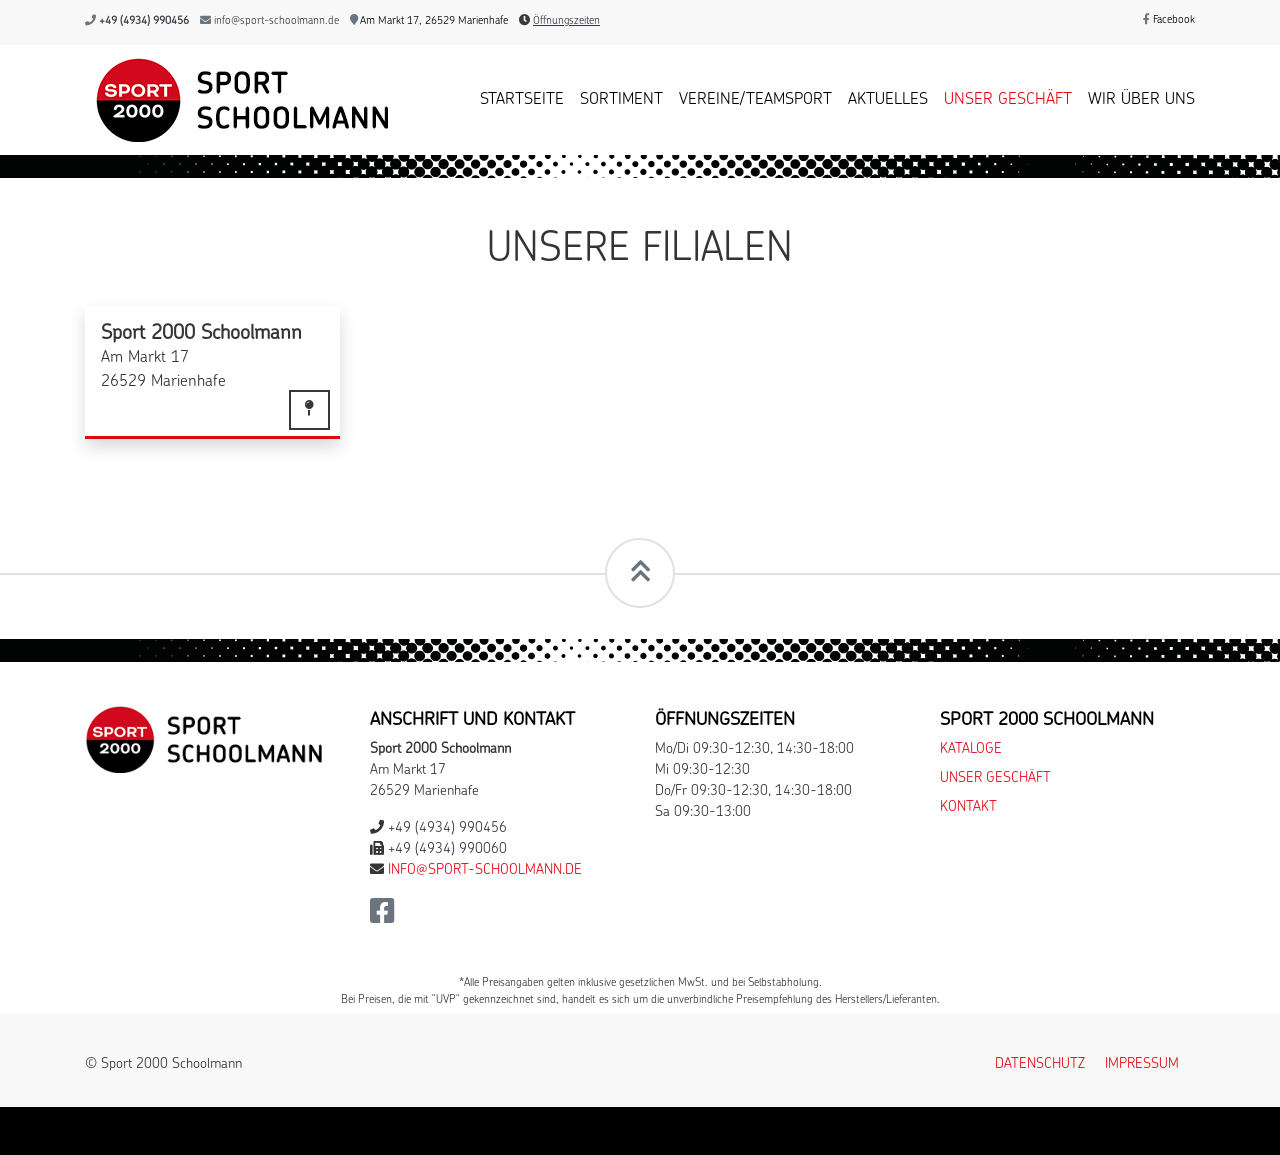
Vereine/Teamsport (755, 100)
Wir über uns (1141, 100)
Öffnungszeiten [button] (566, 21)
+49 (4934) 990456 (144, 21)
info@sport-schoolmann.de (276, 21)
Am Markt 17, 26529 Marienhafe (429, 21)
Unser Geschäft (1008, 100)
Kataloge (971, 749)
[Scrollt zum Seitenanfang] (640, 573)
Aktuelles (888, 100)
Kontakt (968, 807)
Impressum (1142, 1064)
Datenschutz (1040, 1064)
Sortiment (621, 100)
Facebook (1169, 20)
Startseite (522, 100)
